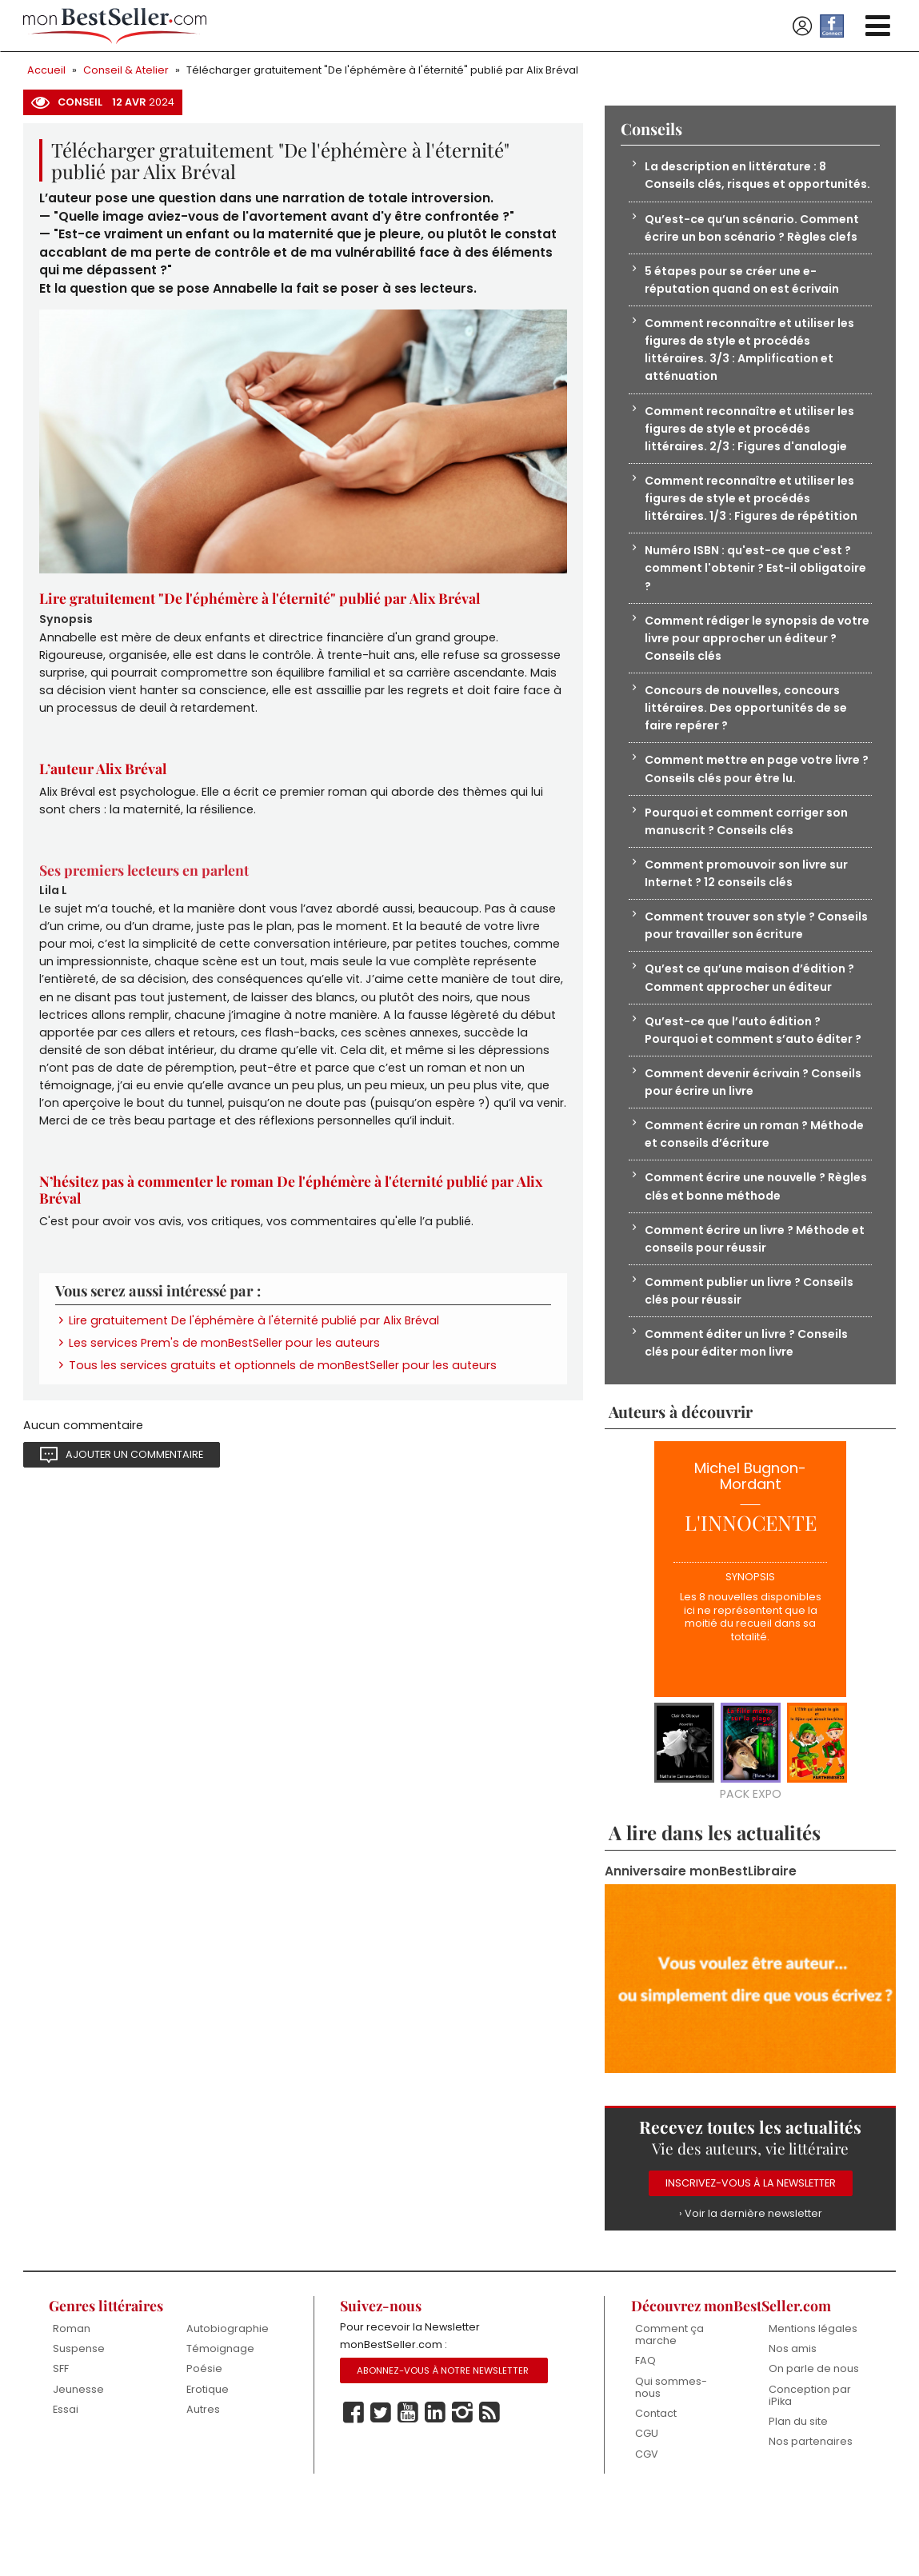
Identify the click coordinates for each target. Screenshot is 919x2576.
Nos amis (793, 2425)
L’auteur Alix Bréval (106, 776)
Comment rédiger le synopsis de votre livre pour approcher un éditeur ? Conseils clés (745, 671)
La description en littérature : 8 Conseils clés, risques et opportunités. (739, 185)
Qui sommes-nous (671, 2464)
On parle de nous (814, 2445)
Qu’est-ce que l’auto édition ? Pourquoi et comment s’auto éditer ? (753, 1083)
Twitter (381, 2490)
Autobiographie (227, 2404)
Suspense (79, 2425)
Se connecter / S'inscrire (802, 26)
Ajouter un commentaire (134, 1482)
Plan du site (798, 2498)
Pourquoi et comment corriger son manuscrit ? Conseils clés (751, 860)
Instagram (462, 2490)
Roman (71, 2404)
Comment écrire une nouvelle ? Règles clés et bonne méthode (742, 1253)
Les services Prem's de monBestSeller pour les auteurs (225, 1368)
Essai (65, 2486)
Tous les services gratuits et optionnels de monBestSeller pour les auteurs (283, 1392)
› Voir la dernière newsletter (750, 2288)
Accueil (46, 70)
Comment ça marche (669, 2411)
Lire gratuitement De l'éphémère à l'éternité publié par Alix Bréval (254, 1345)
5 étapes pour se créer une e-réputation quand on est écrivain (746, 302)
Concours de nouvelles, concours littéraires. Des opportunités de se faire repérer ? (749, 743)
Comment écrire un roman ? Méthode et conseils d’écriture (739, 1200)
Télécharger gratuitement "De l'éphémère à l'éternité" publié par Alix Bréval (382, 70)
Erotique (207, 2466)
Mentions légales (813, 2404)
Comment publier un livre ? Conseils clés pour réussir (756, 1361)
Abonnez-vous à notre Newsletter (443, 2448)
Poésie (204, 2445)
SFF (61, 2445)
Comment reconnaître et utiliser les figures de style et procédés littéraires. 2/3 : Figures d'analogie (755, 455)
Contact (656, 2490)
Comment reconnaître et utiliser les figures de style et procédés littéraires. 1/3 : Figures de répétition (755, 527)
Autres (203, 2486)
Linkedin (435, 2490)
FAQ (645, 2437)
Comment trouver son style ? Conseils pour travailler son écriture (754, 967)
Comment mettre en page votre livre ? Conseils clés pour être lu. (745, 806)
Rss (489, 2490)
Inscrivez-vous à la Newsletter (751, 2258)
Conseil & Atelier (126, 70)
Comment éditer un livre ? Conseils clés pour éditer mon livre (753, 1415)
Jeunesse (78, 2466)
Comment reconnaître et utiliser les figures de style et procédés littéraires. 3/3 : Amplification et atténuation (755, 373)
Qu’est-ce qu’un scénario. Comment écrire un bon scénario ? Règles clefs (758, 248)
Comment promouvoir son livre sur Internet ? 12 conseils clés (752, 914)
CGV (646, 2531)
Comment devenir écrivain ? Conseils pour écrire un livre (733, 1146)
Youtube (408, 2490)
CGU (646, 2510)
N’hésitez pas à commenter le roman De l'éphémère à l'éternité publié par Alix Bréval (294, 1211)
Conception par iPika (810, 2472)
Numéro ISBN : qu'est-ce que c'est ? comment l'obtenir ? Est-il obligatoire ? (753, 599)
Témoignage (220, 2425)
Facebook (354, 2490)
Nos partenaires (811, 2518)
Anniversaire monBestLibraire (701, 1945)
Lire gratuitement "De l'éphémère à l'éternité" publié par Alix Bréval (264, 601)
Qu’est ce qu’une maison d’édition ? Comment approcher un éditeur (755, 1021)
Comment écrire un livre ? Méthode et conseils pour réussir (754, 1307)
